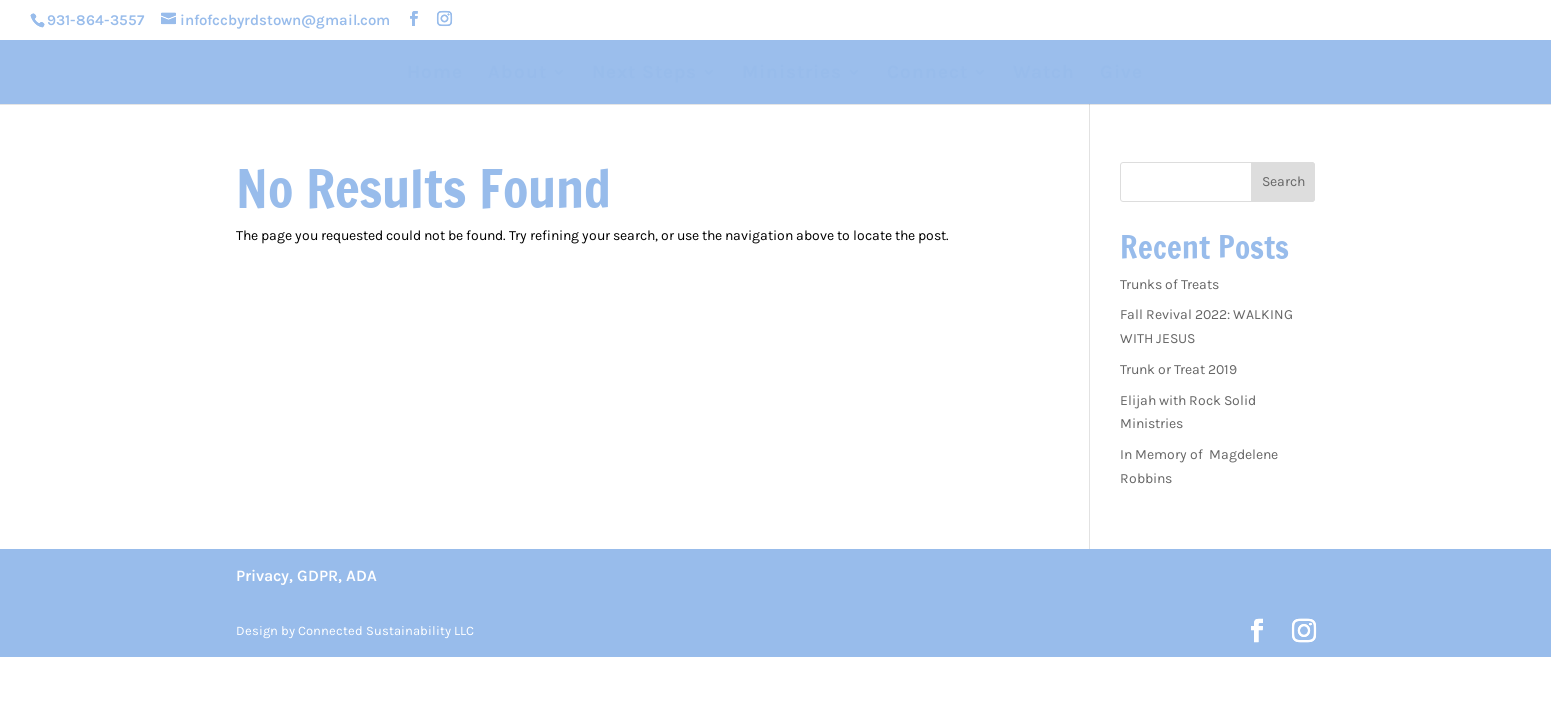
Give (1121, 74)
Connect (927, 74)
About (517, 74)
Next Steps (644, 74)
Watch (1044, 74)
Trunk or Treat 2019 (1178, 369)
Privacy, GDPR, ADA (306, 575)
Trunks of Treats (1169, 284)
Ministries (792, 74)
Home (435, 74)
